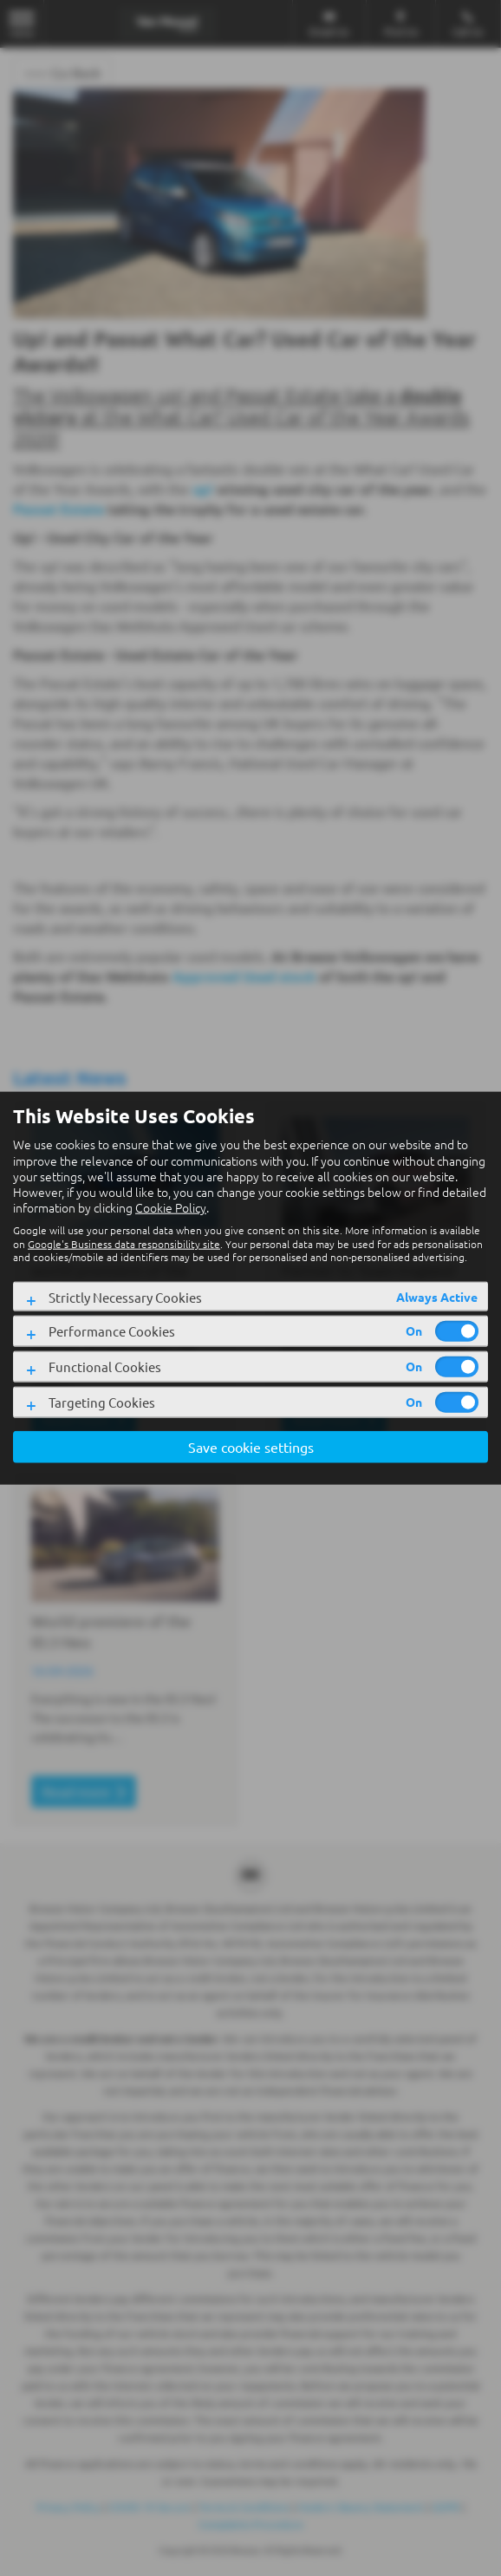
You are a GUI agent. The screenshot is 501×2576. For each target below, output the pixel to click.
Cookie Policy (170, 1207)
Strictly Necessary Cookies (125, 1296)
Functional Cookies (105, 1366)
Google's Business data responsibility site (124, 1243)
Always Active (437, 1296)
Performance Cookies (112, 1331)
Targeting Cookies (102, 1402)
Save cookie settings (251, 1446)
